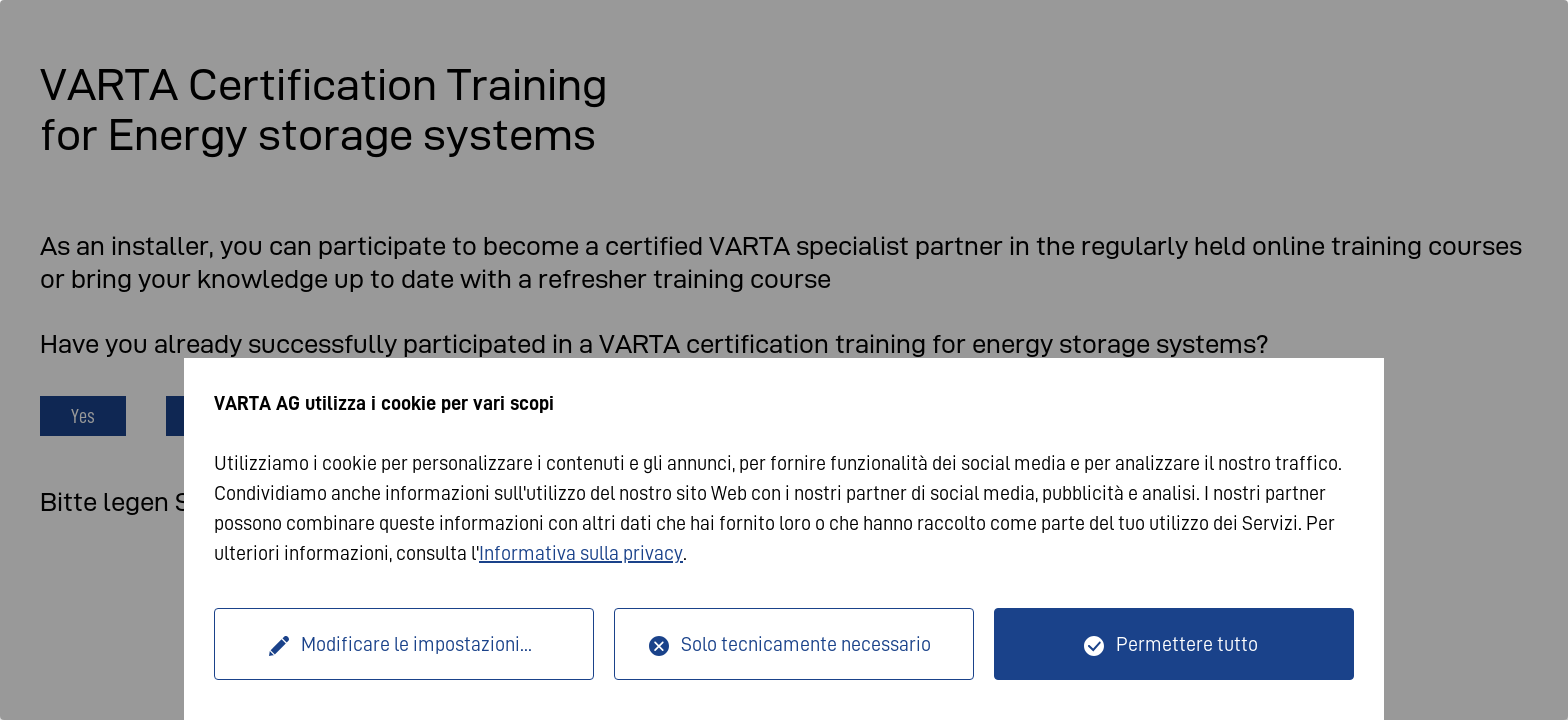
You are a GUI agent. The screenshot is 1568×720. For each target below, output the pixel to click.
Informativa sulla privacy (581, 553)
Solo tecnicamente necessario (806, 644)
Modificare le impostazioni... (416, 644)
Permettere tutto (1187, 644)
